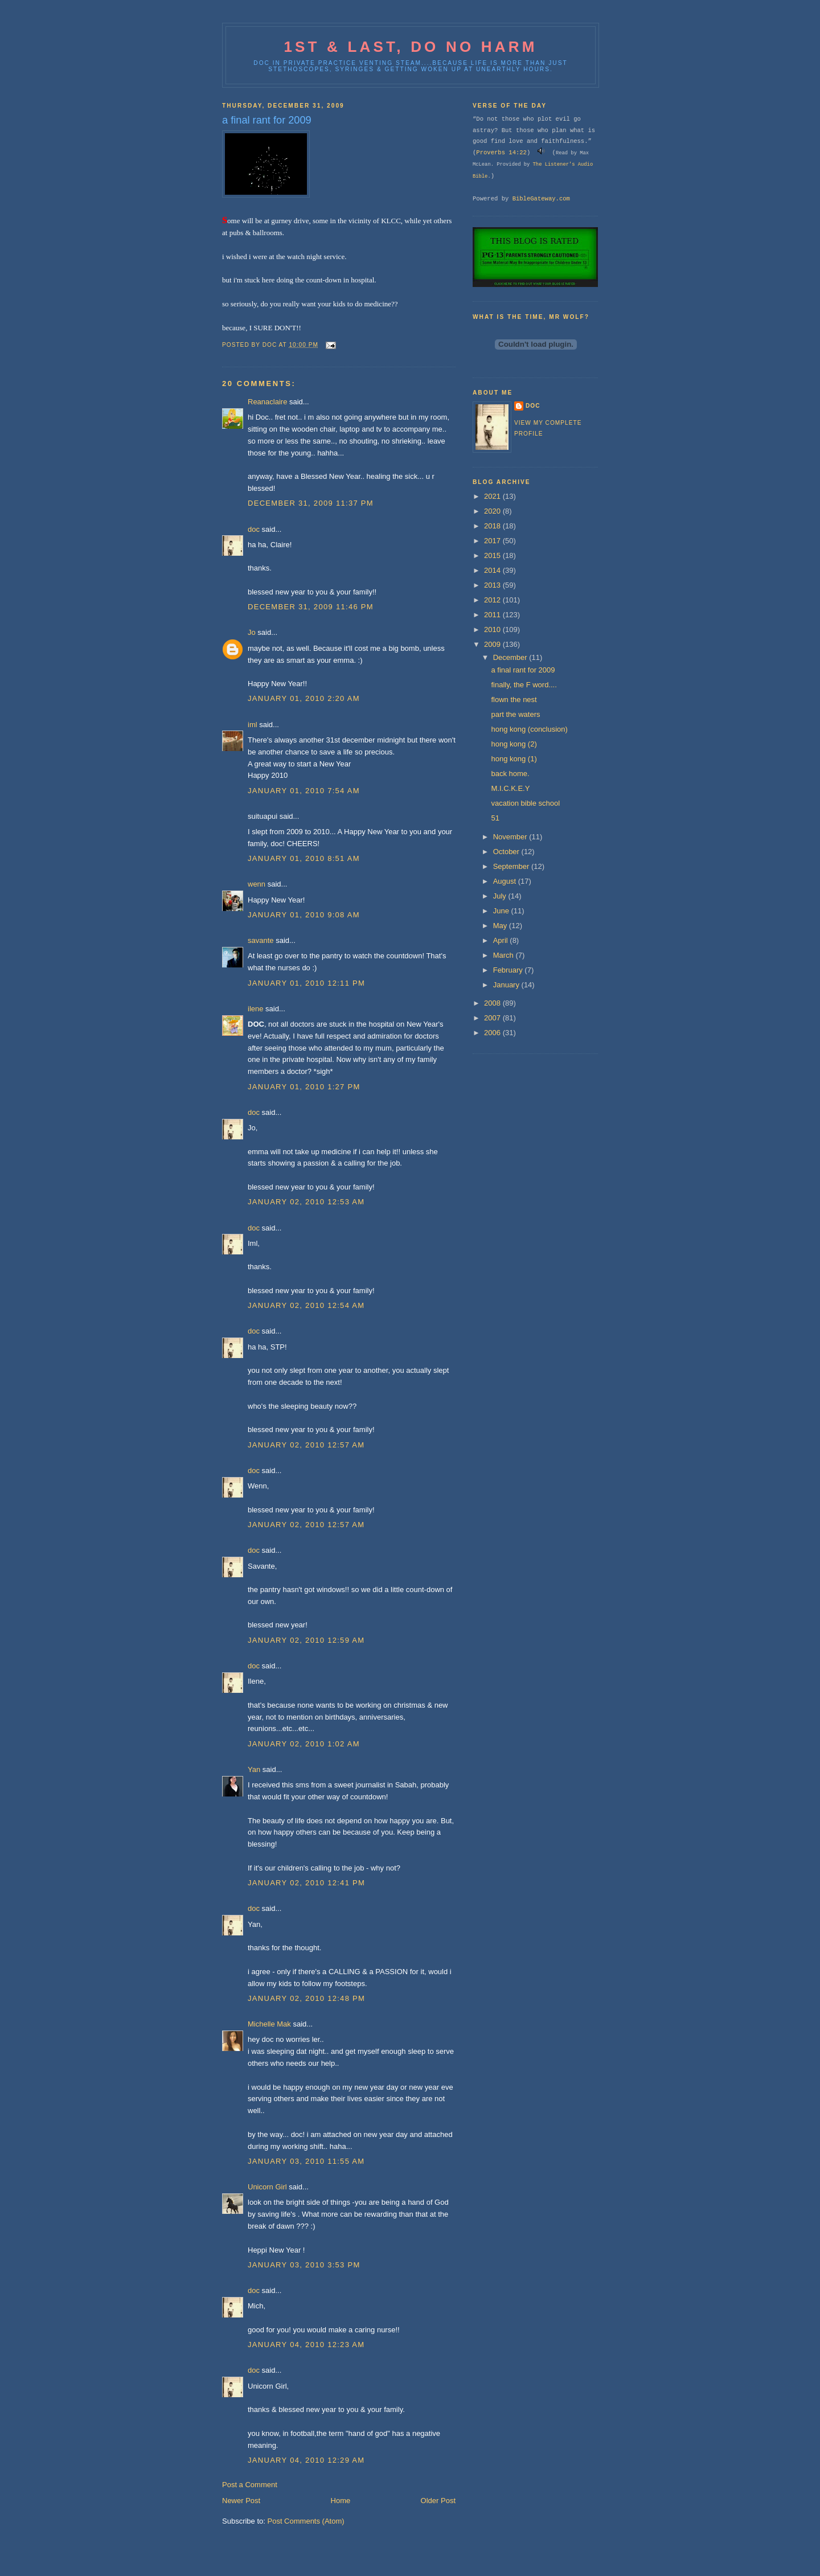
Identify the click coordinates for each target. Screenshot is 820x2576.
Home (341, 2500)
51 (495, 818)
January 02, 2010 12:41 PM (306, 1882)
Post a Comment (249, 2484)
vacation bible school (525, 803)
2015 (493, 555)
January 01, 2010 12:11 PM (306, 983)
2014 (493, 570)
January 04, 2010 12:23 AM (306, 2344)
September (512, 866)
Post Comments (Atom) (306, 2521)
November (511, 836)
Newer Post (241, 2500)
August (505, 881)
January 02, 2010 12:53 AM (306, 1201)
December (511, 657)
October (507, 851)
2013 (493, 585)
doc (254, 529)
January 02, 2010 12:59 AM (306, 1640)
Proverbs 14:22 (501, 153)
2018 (493, 526)
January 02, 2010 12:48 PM (306, 1998)
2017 (493, 540)
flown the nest (513, 699)
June (502, 910)
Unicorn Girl (267, 2187)
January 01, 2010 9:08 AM (304, 914)
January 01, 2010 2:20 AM (304, 698)
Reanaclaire (267, 401)
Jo (252, 632)
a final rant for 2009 (523, 670)
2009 (493, 644)
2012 (493, 600)
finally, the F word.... (523, 684)
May (501, 925)
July (501, 896)
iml (252, 724)
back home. (510, 773)
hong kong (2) (513, 744)
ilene (255, 1008)
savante (261, 940)
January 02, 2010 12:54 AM (306, 1305)
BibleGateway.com (541, 199)
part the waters (515, 714)
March (504, 955)
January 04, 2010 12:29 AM (306, 2460)
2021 (493, 496)
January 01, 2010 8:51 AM (304, 858)
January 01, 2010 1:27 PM (304, 1086)
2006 (493, 1032)
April (501, 940)
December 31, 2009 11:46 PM (311, 606)
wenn (256, 884)
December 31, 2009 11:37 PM (311, 503)
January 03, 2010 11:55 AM (306, 2161)
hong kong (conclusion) (529, 729)
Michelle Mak (269, 2024)
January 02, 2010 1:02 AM (304, 1744)
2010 (493, 629)
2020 (493, 511)
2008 (493, 1003)
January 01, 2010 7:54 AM (304, 790)
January (507, 985)
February (509, 970)
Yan (254, 1769)
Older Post (438, 2500)
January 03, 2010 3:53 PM (304, 2265)
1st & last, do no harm (410, 46)
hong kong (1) (513, 758)
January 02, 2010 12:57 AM (306, 1445)
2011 (493, 614)
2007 (493, 1018)
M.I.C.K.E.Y (510, 788)
